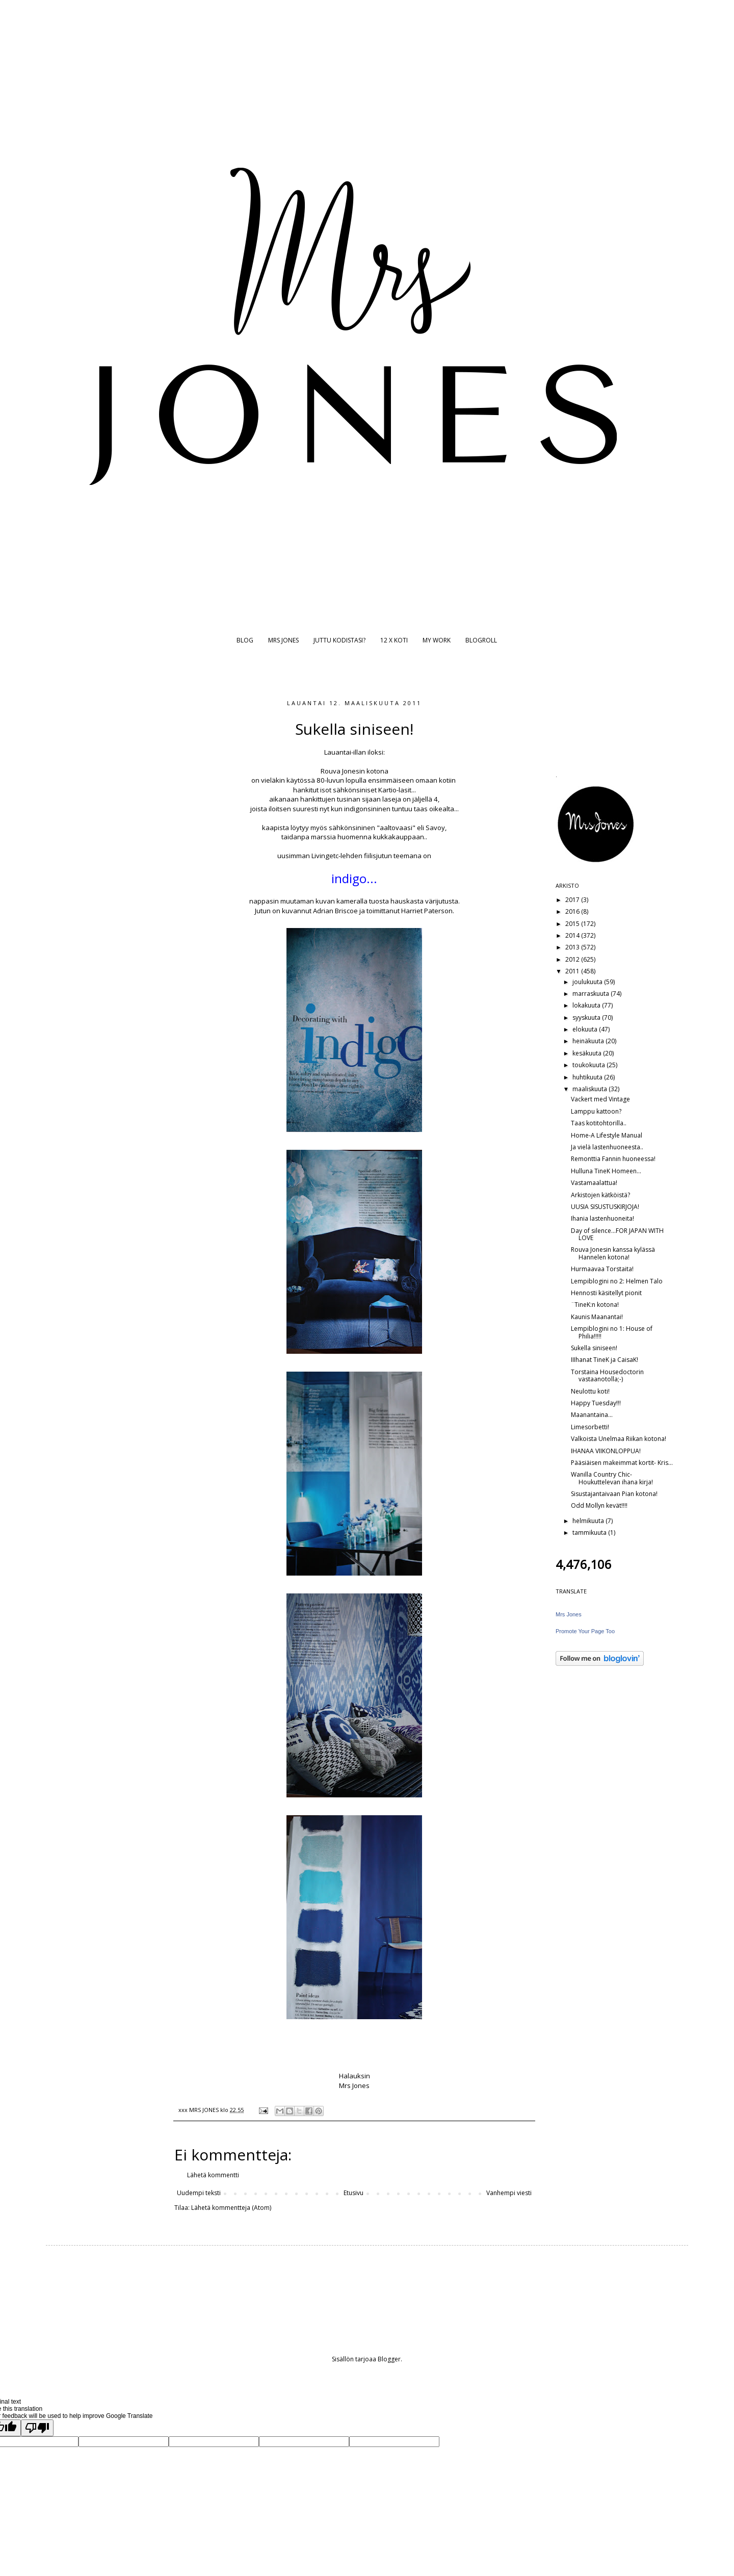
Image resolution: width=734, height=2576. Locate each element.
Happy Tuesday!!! (596, 1403)
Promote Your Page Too (585, 1631)
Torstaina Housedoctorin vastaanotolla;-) (607, 1375)
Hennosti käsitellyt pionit (606, 1293)
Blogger (389, 2359)
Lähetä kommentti (213, 2175)
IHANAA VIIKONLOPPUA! (606, 1451)
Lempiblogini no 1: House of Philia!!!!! (611, 1332)
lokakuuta (587, 1005)
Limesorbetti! (590, 1427)
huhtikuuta (588, 1077)
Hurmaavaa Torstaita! (602, 1269)
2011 (573, 971)
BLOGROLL (481, 640)
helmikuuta (589, 1520)
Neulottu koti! (590, 1391)
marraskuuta (591, 993)
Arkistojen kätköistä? (600, 1195)
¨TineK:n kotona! (595, 1304)
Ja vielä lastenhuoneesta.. (607, 1147)
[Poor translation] (37, 2427)
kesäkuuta (587, 1053)
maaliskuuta (590, 1089)
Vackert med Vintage (600, 1099)
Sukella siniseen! (594, 1348)
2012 (573, 959)
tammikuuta (590, 1532)
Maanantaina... (592, 1414)
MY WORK (437, 640)
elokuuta (585, 1029)
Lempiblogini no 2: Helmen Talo (617, 1281)
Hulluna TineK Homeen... (606, 1171)
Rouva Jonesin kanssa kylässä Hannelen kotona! (613, 1253)
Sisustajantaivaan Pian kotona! (614, 1493)
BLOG (245, 640)
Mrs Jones (569, 1614)
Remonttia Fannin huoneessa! (613, 1158)
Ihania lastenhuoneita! (602, 1218)
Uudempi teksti (199, 2192)
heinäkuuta (589, 1041)
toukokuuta (589, 1065)
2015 (573, 923)
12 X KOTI (394, 640)
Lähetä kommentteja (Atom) (231, 2207)
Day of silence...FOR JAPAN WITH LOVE (617, 1234)
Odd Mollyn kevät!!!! (599, 1505)
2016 (573, 911)
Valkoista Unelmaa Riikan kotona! (618, 1438)
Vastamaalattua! (594, 1182)
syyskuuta (587, 1017)
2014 (573, 935)
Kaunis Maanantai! (597, 1316)
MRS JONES (283, 640)
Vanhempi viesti (509, 2192)
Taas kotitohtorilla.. (598, 1123)
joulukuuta (588, 981)
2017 (573, 899)
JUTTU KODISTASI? (339, 640)
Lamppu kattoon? (596, 1111)
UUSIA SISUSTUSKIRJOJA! (605, 1206)
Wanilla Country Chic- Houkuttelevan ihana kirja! (612, 1478)
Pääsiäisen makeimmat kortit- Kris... (622, 1462)
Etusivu (353, 2192)
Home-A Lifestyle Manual (606, 1135)
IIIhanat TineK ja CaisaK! (604, 1359)
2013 (573, 947)
